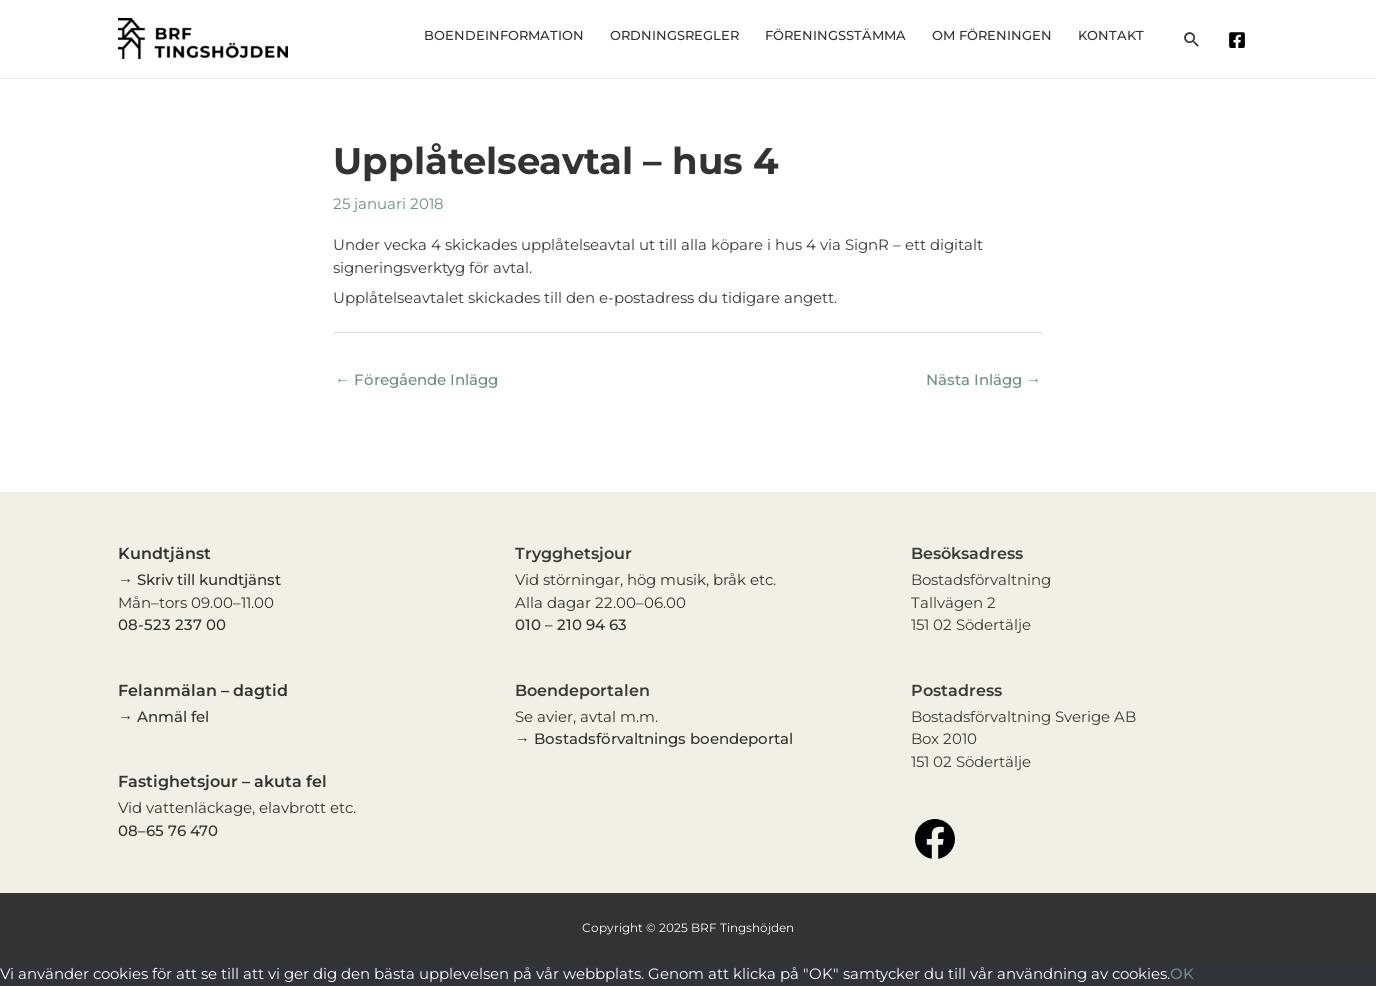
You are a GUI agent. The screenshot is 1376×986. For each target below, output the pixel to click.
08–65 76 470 (168, 830)
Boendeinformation (551, 35)
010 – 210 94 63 (571, 625)
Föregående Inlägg (416, 380)
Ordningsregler (711, 35)
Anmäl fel (173, 716)
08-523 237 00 (172, 625)
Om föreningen (1008, 35)
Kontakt (1116, 35)
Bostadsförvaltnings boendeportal (663, 739)
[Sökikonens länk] (1192, 39)
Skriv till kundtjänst (209, 580)
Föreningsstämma (861, 35)
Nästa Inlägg (983, 380)
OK (1182, 974)
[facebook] (1240, 40)
